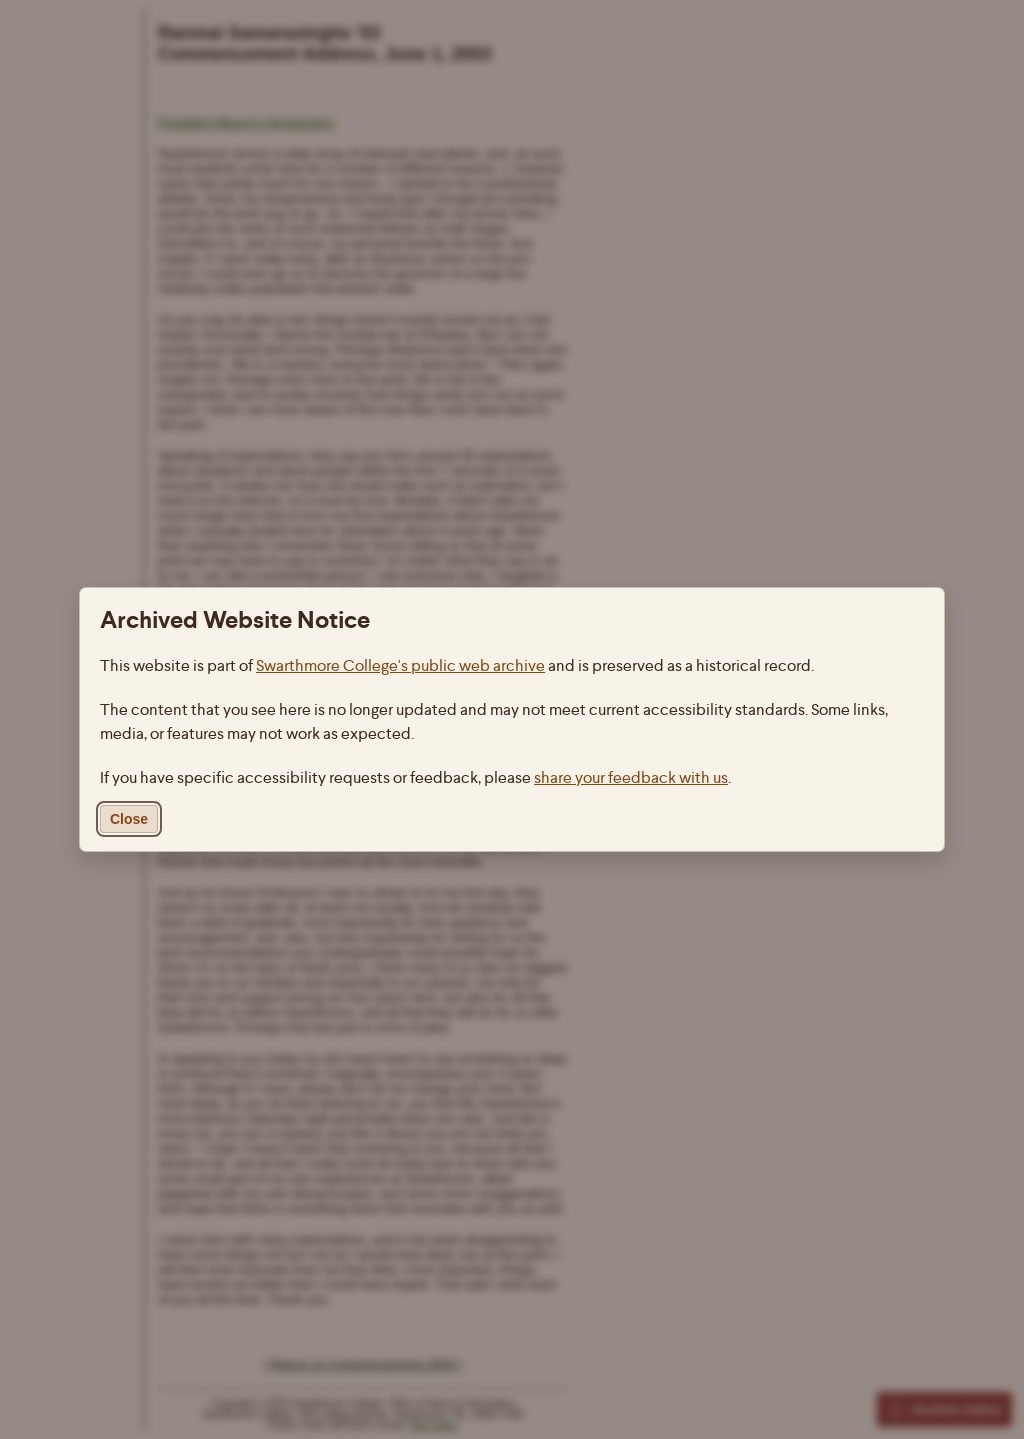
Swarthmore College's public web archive (400, 665)
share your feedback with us (631, 777)
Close (129, 819)
